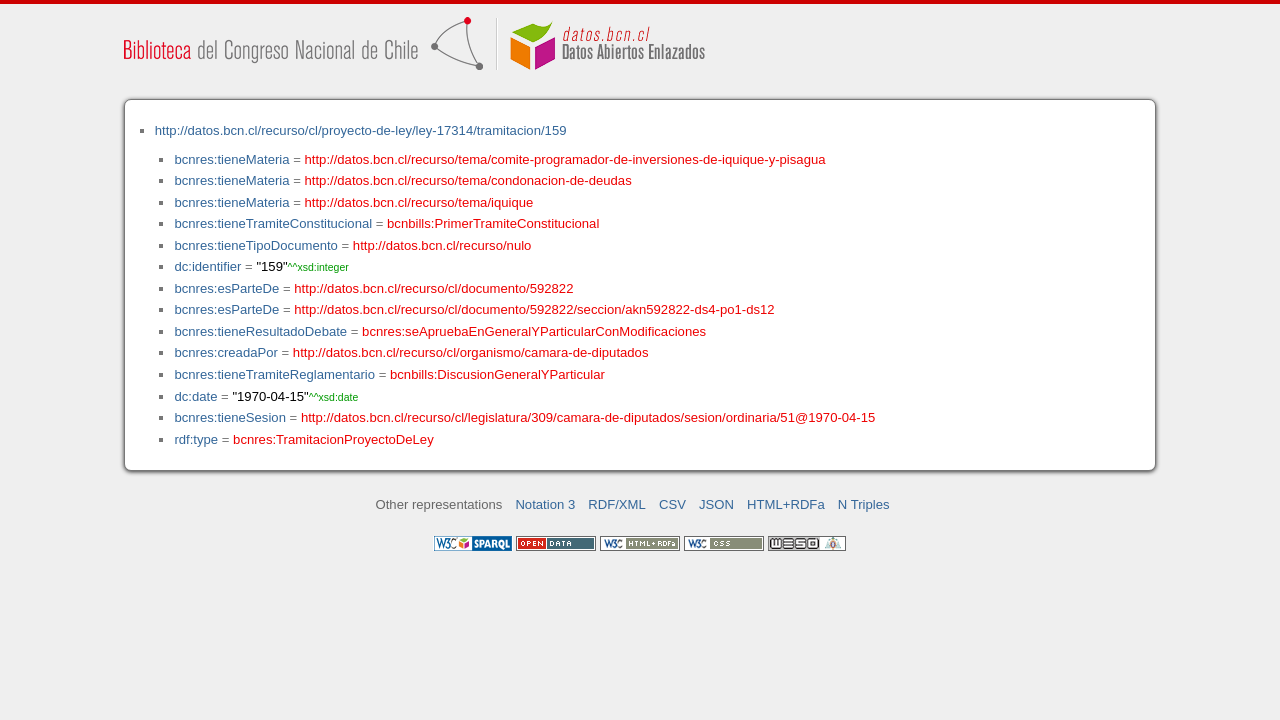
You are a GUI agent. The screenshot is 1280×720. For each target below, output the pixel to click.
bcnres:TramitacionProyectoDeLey (333, 439)
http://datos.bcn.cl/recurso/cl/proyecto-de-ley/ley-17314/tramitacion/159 (361, 130)
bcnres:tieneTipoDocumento (255, 245)
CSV (672, 504)
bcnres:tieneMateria (231, 159)
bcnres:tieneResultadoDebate (260, 331)
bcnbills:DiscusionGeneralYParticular (497, 374)
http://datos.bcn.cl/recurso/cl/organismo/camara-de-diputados (471, 352)
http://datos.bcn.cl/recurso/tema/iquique (419, 202)
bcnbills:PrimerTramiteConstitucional (493, 223)
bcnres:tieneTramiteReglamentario (274, 374)
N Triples (864, 504)
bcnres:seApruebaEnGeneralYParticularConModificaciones (534, 331)
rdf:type (196, 439)
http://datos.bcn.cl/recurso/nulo (442, 245)
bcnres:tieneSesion (230, 417)
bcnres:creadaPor (225, 352)
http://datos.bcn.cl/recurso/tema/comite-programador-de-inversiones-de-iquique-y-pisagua (565, 159)
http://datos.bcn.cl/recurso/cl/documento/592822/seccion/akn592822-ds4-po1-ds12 (534, 309)
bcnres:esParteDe (226, 288)
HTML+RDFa (786, 504)
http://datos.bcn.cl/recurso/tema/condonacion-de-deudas (468, 180)
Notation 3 (545, 504)
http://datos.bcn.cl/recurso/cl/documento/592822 (433, 288)
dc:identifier (207, 266)
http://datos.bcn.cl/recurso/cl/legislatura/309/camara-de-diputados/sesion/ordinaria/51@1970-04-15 (588, 417)
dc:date (195, 396)
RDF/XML (617, 504)
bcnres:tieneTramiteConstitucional (273, 223)
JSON (716, 504)
